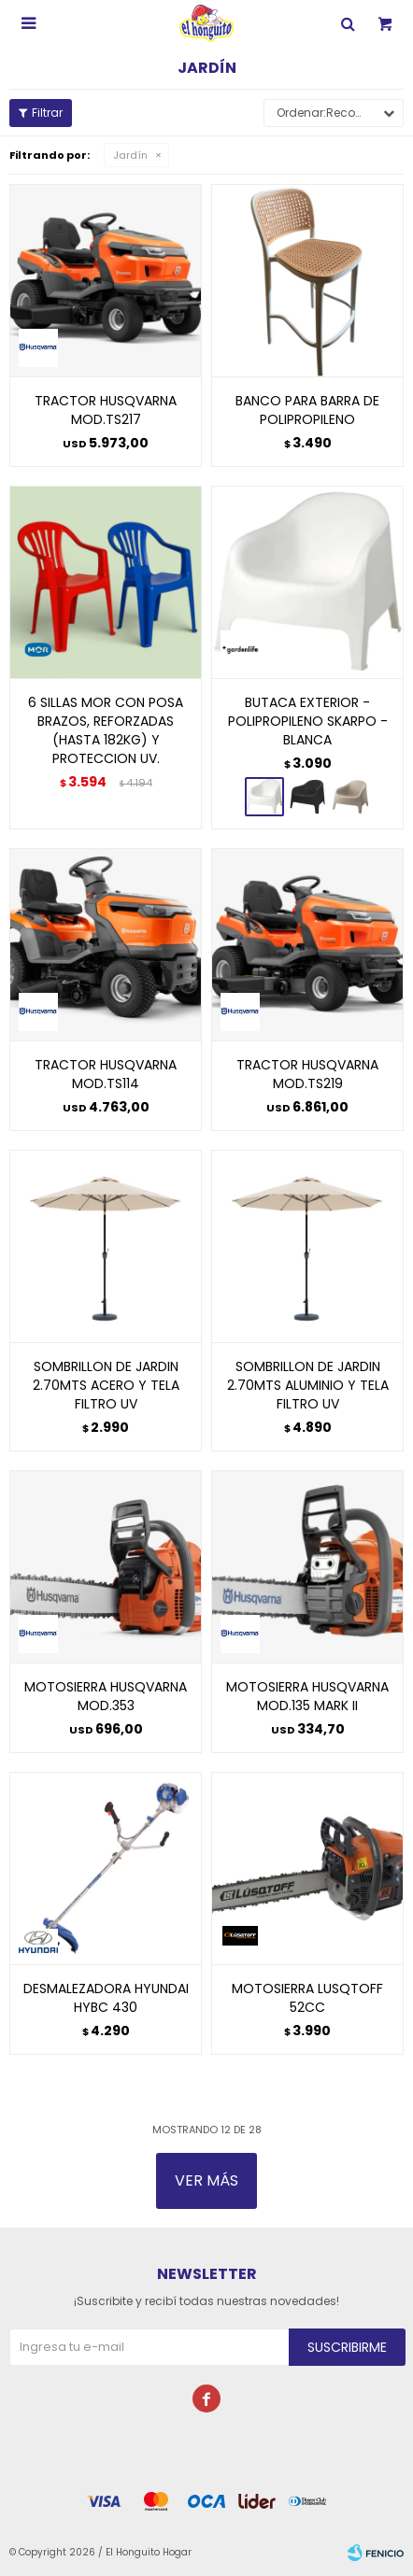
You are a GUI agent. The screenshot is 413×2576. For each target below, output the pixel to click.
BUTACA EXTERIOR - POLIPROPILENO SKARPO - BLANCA (308, 721)
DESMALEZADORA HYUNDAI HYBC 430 (106, 1998)
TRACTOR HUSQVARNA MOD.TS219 (307, 1074)
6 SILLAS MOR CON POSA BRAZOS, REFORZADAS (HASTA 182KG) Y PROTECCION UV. (105, 730)
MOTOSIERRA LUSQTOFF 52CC (307, 1998)
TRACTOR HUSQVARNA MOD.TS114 (106, 1074)
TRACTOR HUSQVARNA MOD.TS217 (106, 410)
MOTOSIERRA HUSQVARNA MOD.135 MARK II (307, 1696)
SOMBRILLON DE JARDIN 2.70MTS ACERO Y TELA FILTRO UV (106, 1385)
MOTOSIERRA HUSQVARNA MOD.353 (105, 1696)
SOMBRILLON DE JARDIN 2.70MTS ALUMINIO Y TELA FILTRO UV (308, 1385)
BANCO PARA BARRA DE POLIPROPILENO (307, 410)
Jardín (130, 155)
